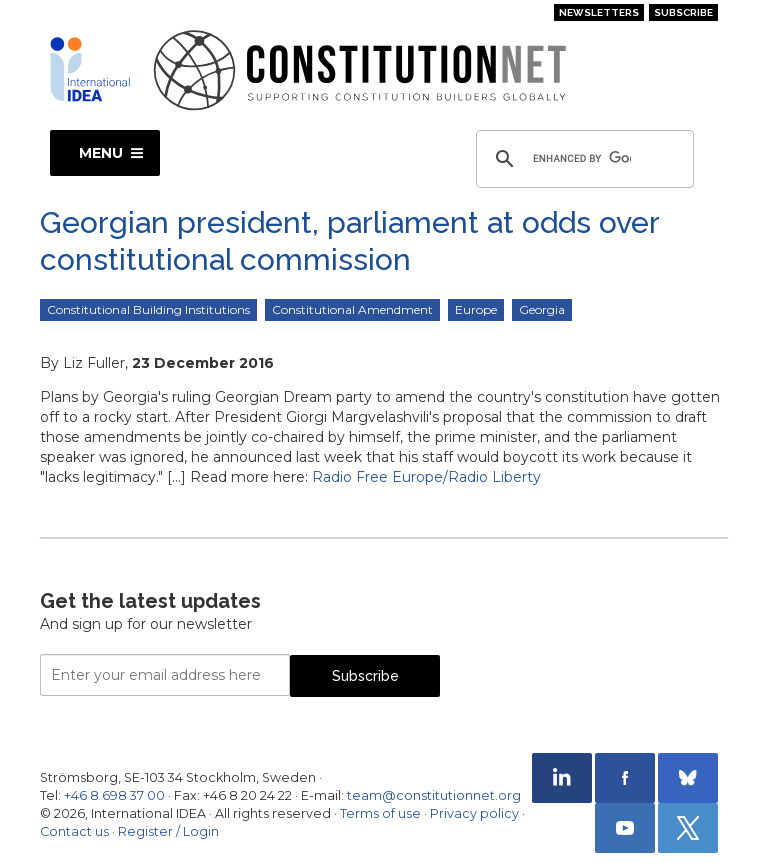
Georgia (542, 309)
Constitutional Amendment (352, 309)
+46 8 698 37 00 (114, 795)
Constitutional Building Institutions (148, 309)
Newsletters (599, 12)
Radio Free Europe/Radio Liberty (426, 477)
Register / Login (168, 831)
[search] (582, 159)
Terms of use (380, 813)
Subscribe (683, 12)
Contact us (74, 831)
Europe (476, 309)
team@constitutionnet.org (434, 795)
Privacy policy (474, 813)
